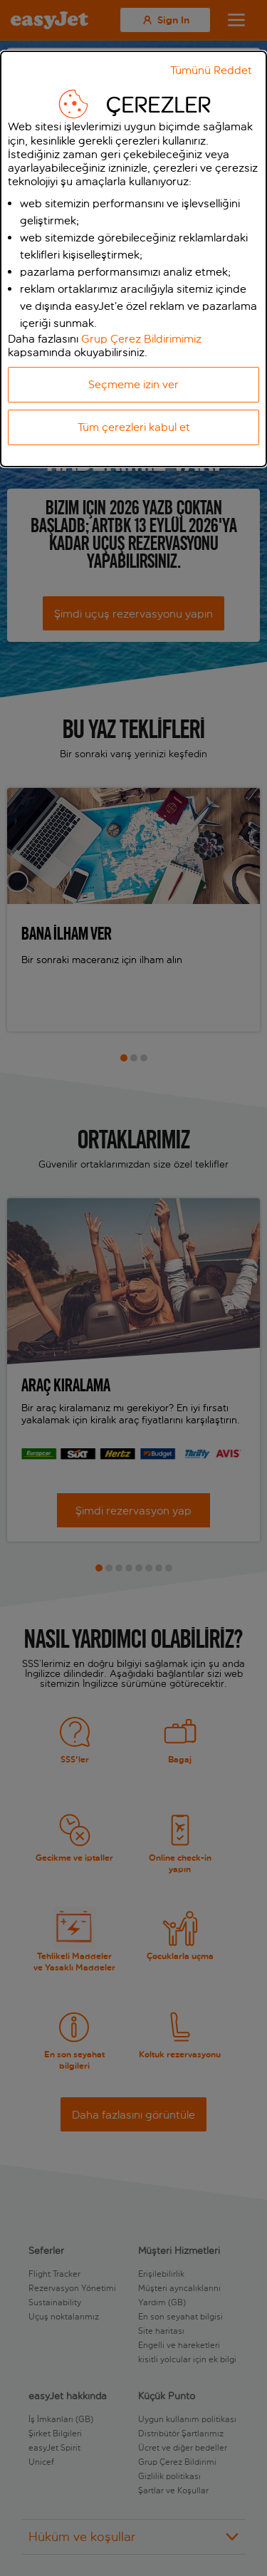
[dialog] (133, 258)
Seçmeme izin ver (133, 384)
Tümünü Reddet (211, 70)
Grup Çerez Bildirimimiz (141, 339)
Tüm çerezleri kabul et (134, 427)
